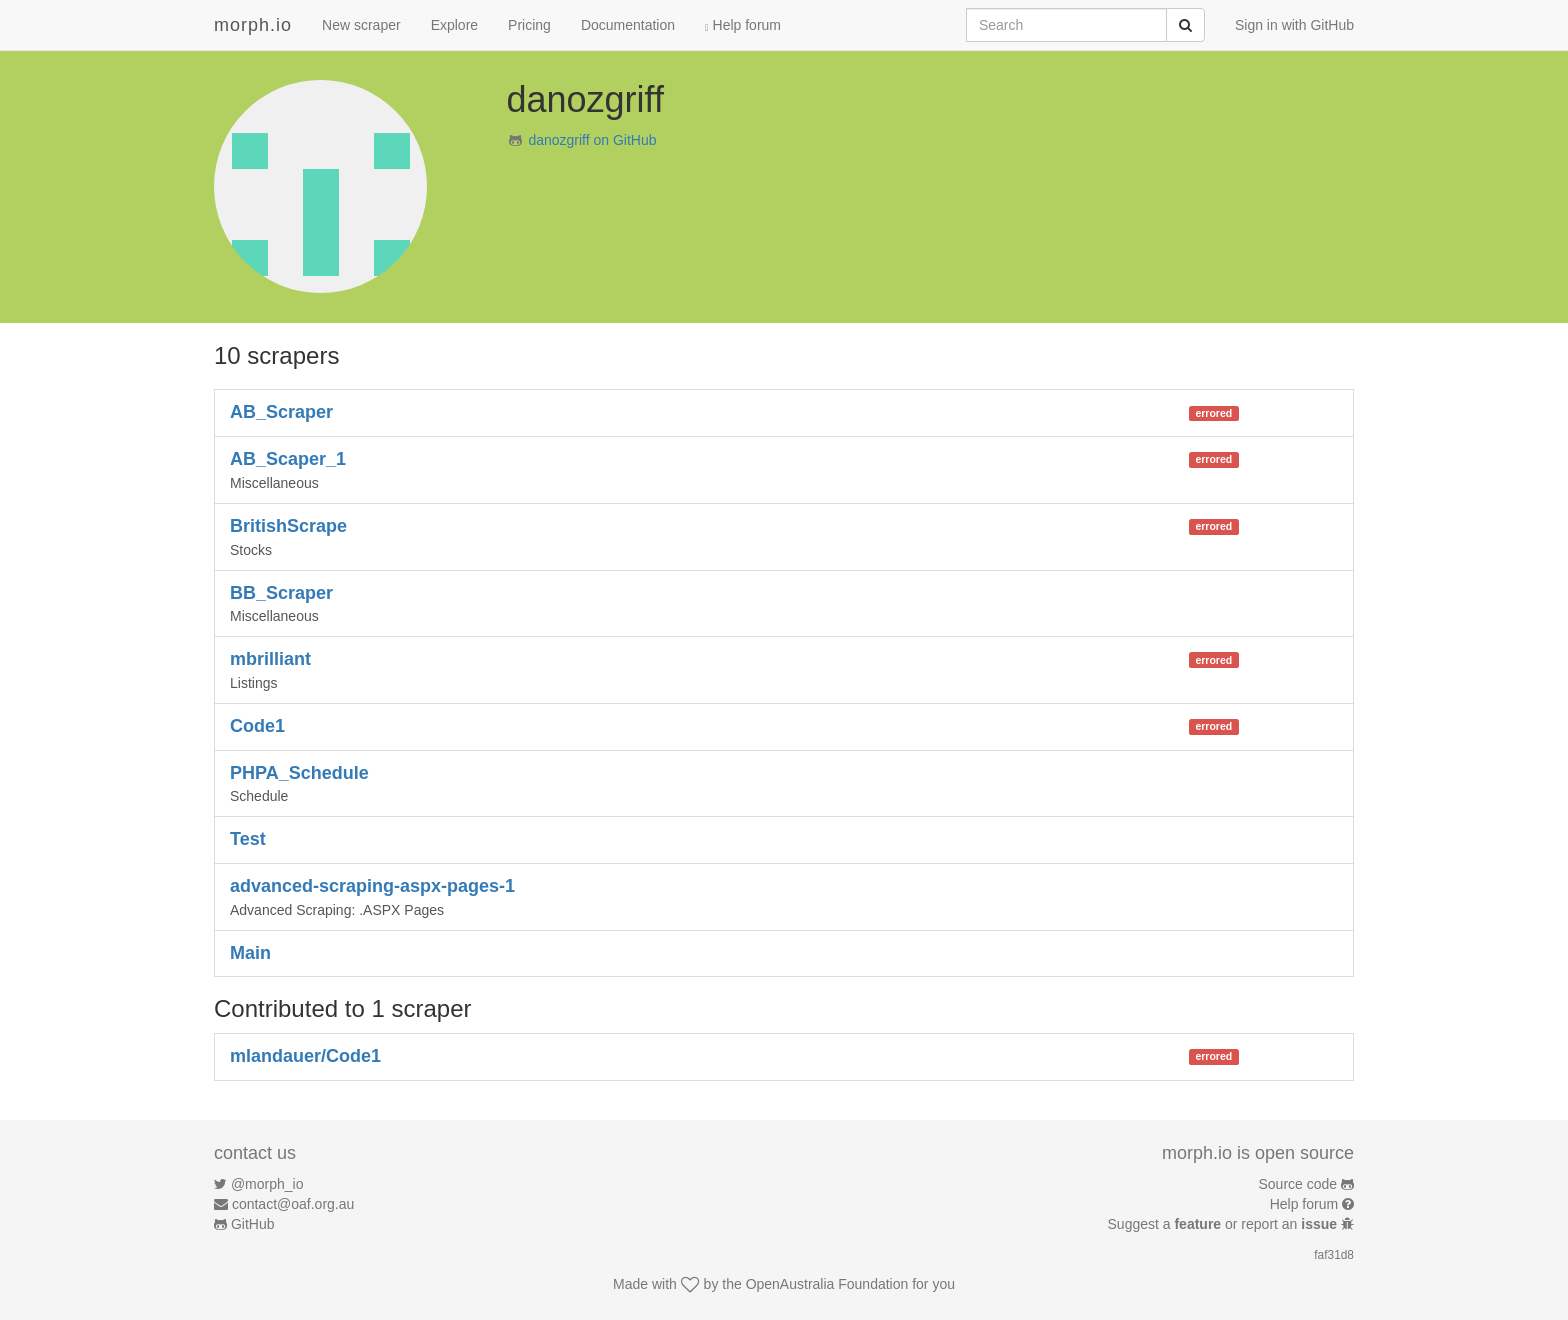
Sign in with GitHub (1294, 25)
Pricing (529, 25)
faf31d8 (1334, 1255)
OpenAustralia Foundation (827, 1284)
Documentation (628, 25)
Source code (1298, 1184)
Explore (454, 25)
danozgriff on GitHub (592, 140)
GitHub (253, 1224)
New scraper (361, 25)
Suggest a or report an (1224, 1224)
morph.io (253, 25)
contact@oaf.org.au (293, 1204)
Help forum (743, 25)
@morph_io (267, 1184)
